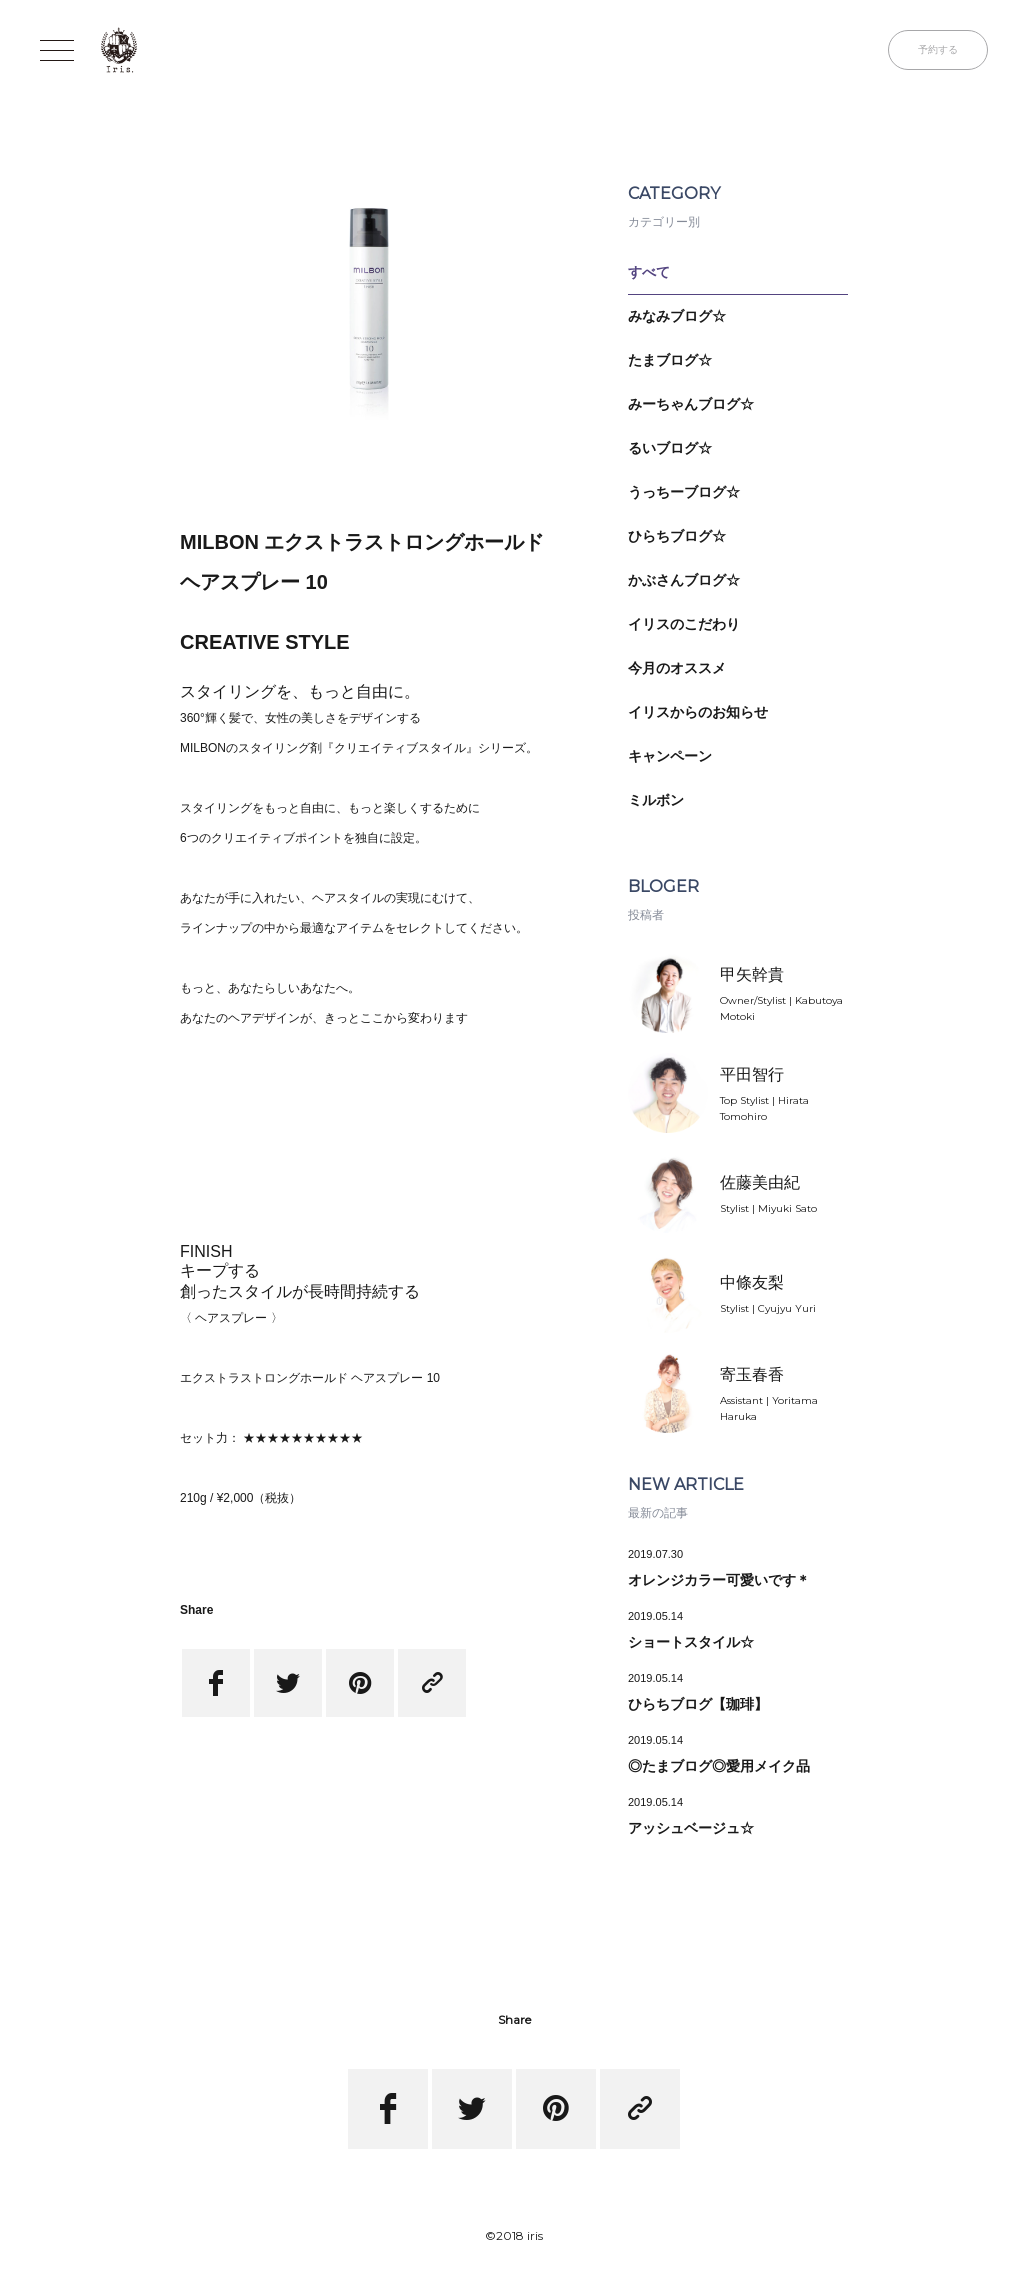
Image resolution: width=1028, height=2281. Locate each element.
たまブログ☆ (670, 360)
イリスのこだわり (684, 624)
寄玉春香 (752, 1374)
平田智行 (752, 1074)
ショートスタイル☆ (691, 1642)
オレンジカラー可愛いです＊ (719, 1580)
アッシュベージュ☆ (691, 1828)
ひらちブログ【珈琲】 (698, 1704)
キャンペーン (670, 756)
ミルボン (656, 800)
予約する (938, 49)
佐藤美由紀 (760, 1182)
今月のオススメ (677, 668)
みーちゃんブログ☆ (691, 404)
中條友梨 (752, 1282)
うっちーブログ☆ (684, 492)
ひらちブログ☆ (677, 536)
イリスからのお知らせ (698, 712)
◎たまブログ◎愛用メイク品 (719, 1766)
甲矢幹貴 (752, 974)
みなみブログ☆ (677, 316)
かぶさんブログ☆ (684, 580)
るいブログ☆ (670, 448)
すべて (649, 272)
